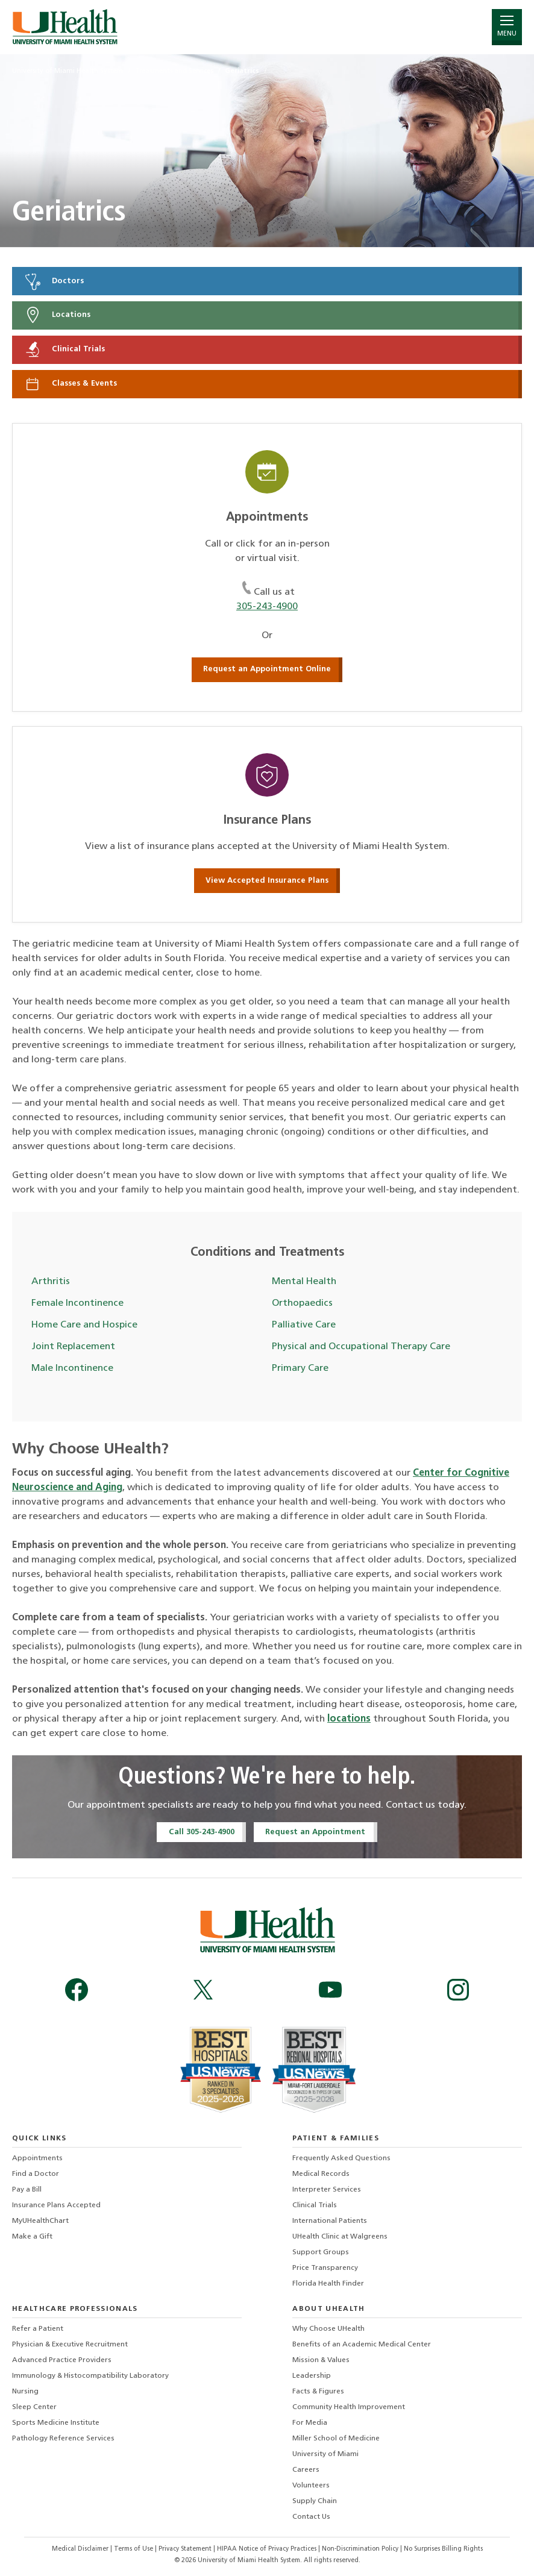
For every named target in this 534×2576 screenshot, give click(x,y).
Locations (57, 315)
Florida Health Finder (328, 2283)
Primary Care (300, 1368)
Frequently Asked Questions (341, 2158)
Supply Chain (314, 2501)
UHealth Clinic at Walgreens (340, 2236)
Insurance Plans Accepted (56, 2205)
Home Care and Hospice (84, 1325)
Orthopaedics (302, 1303)
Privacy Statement (186, 2549)
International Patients (329, 2221)
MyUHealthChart (40, 2221)
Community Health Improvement (348, 2407)
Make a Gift (32, 2236)
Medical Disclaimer (81, 2549)
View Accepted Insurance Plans (267, 881)
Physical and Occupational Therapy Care (361, 1347)
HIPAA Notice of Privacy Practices (266, 2549)
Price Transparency (325, 2268)
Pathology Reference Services (63, 2438)
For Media (309, 2423)
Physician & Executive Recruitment (70, 2344)
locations (349, 1719)
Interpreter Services (326, 2189)
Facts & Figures (318, 2391)
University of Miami (325, 2454)
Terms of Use (134, 2549)
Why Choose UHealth (328, 2329)
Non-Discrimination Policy (360, 2549)
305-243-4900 (267, 607)
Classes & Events (70, 384)
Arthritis (50, 1281)
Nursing (25, 2391)
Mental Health (304, 1281)
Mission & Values (321, 2360)
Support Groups (320, 2252)
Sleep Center (34, 2407)
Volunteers (311, 2485)
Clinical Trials (64, 349)
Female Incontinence (77, 1303)
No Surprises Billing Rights (443, 2549)
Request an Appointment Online (267, 669)
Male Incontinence (72, 1368)
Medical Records (321, 2174)
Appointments (37, 2158)
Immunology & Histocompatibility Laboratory (90, 2376)
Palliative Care (304, 1325)
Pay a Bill (27, 2189)
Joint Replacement (73, 1347)
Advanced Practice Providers (62, 2360)
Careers (305, 2470)
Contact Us (311, 2517)
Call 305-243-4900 (201, 1832)
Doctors (54, 281)
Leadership (311, 2376)
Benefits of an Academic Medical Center (361, 2344)
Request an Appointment (315, 1832)
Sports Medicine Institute (55, 2423)
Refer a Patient (37, 2329)
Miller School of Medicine (336, 2438)
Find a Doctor (35, 2174)
